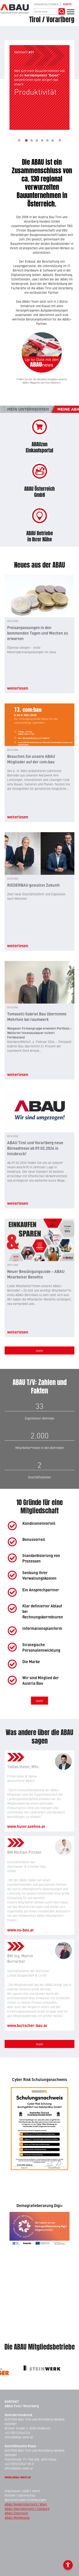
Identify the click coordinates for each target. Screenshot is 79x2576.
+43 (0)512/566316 (17, 2432)
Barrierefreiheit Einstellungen (25, 2499)
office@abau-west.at (19, 2437)
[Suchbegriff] (45, 11)
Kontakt (10, 2495)
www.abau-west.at (18, 2477)
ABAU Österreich (16, 2513)
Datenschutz (26, 2495)
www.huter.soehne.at (26, 1826)
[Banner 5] (47, 140)
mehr (39, 1350)
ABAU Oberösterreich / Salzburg (27, 2508)
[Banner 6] (53, 140)
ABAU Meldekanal (17, 2517)
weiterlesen (17, 688)
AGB (26, 2491)
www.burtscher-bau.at (27, 2025)
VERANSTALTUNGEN (46, 4)
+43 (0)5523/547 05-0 (19, 2463)
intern (36, 2491)
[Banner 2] (32, 140)
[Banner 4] (42, 140)
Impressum (12, 2491)
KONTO (67, 4)
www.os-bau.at (20, 1930)
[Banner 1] (26, 140)
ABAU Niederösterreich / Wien (26, 2504)
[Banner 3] (37, 140)
